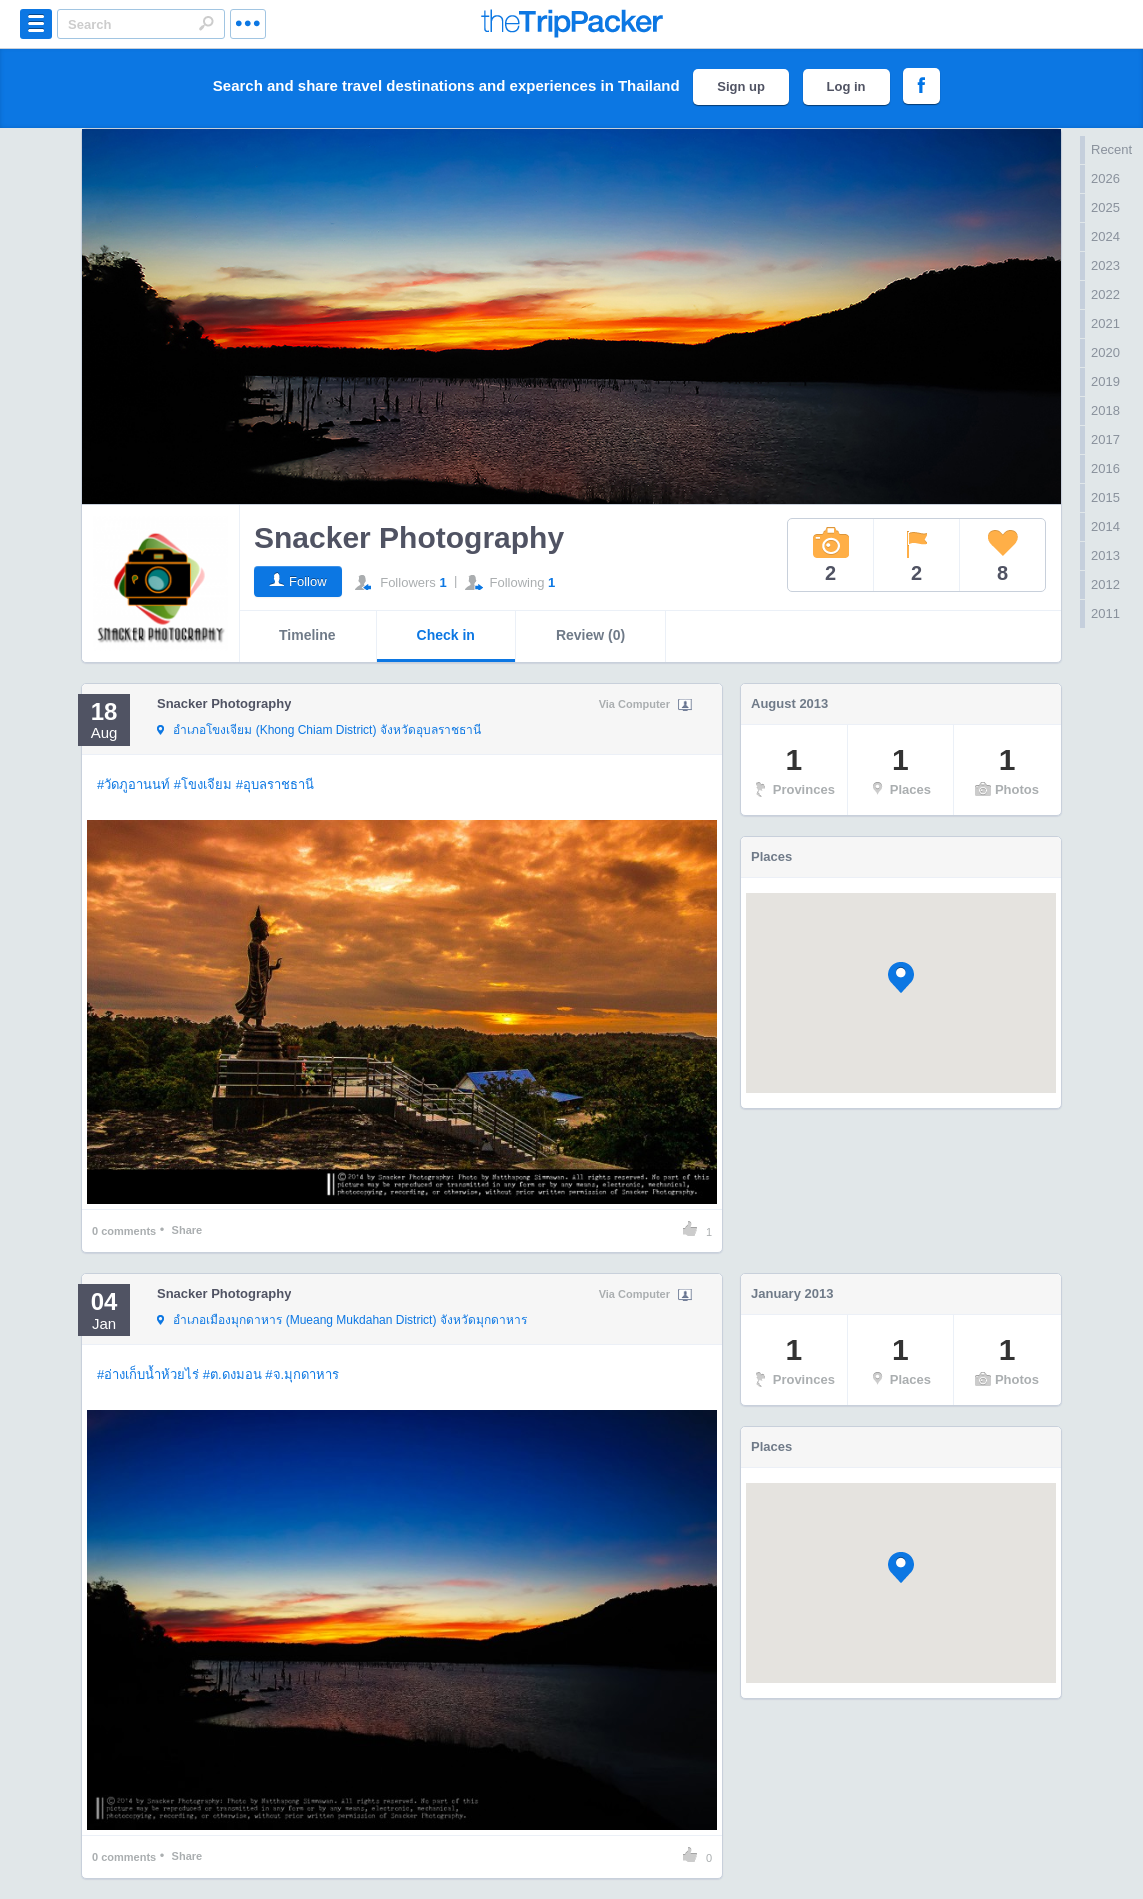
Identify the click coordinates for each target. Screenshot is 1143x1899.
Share (187, 1230)
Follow (308, 581)
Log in (846, 86)
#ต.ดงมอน (232, 1374)
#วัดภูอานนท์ (133, 784)
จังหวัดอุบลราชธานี (319, 731)
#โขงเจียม (203, 784)
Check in (446, 635)
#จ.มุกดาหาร (302, 1374)
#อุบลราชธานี (275, 784)
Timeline (307, 635)
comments (124, 1231)
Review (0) (590, 635)
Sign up (741, 86)
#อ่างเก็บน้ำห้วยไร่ (148, 1374)
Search (206, 23)
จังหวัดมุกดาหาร (342, 1321)
